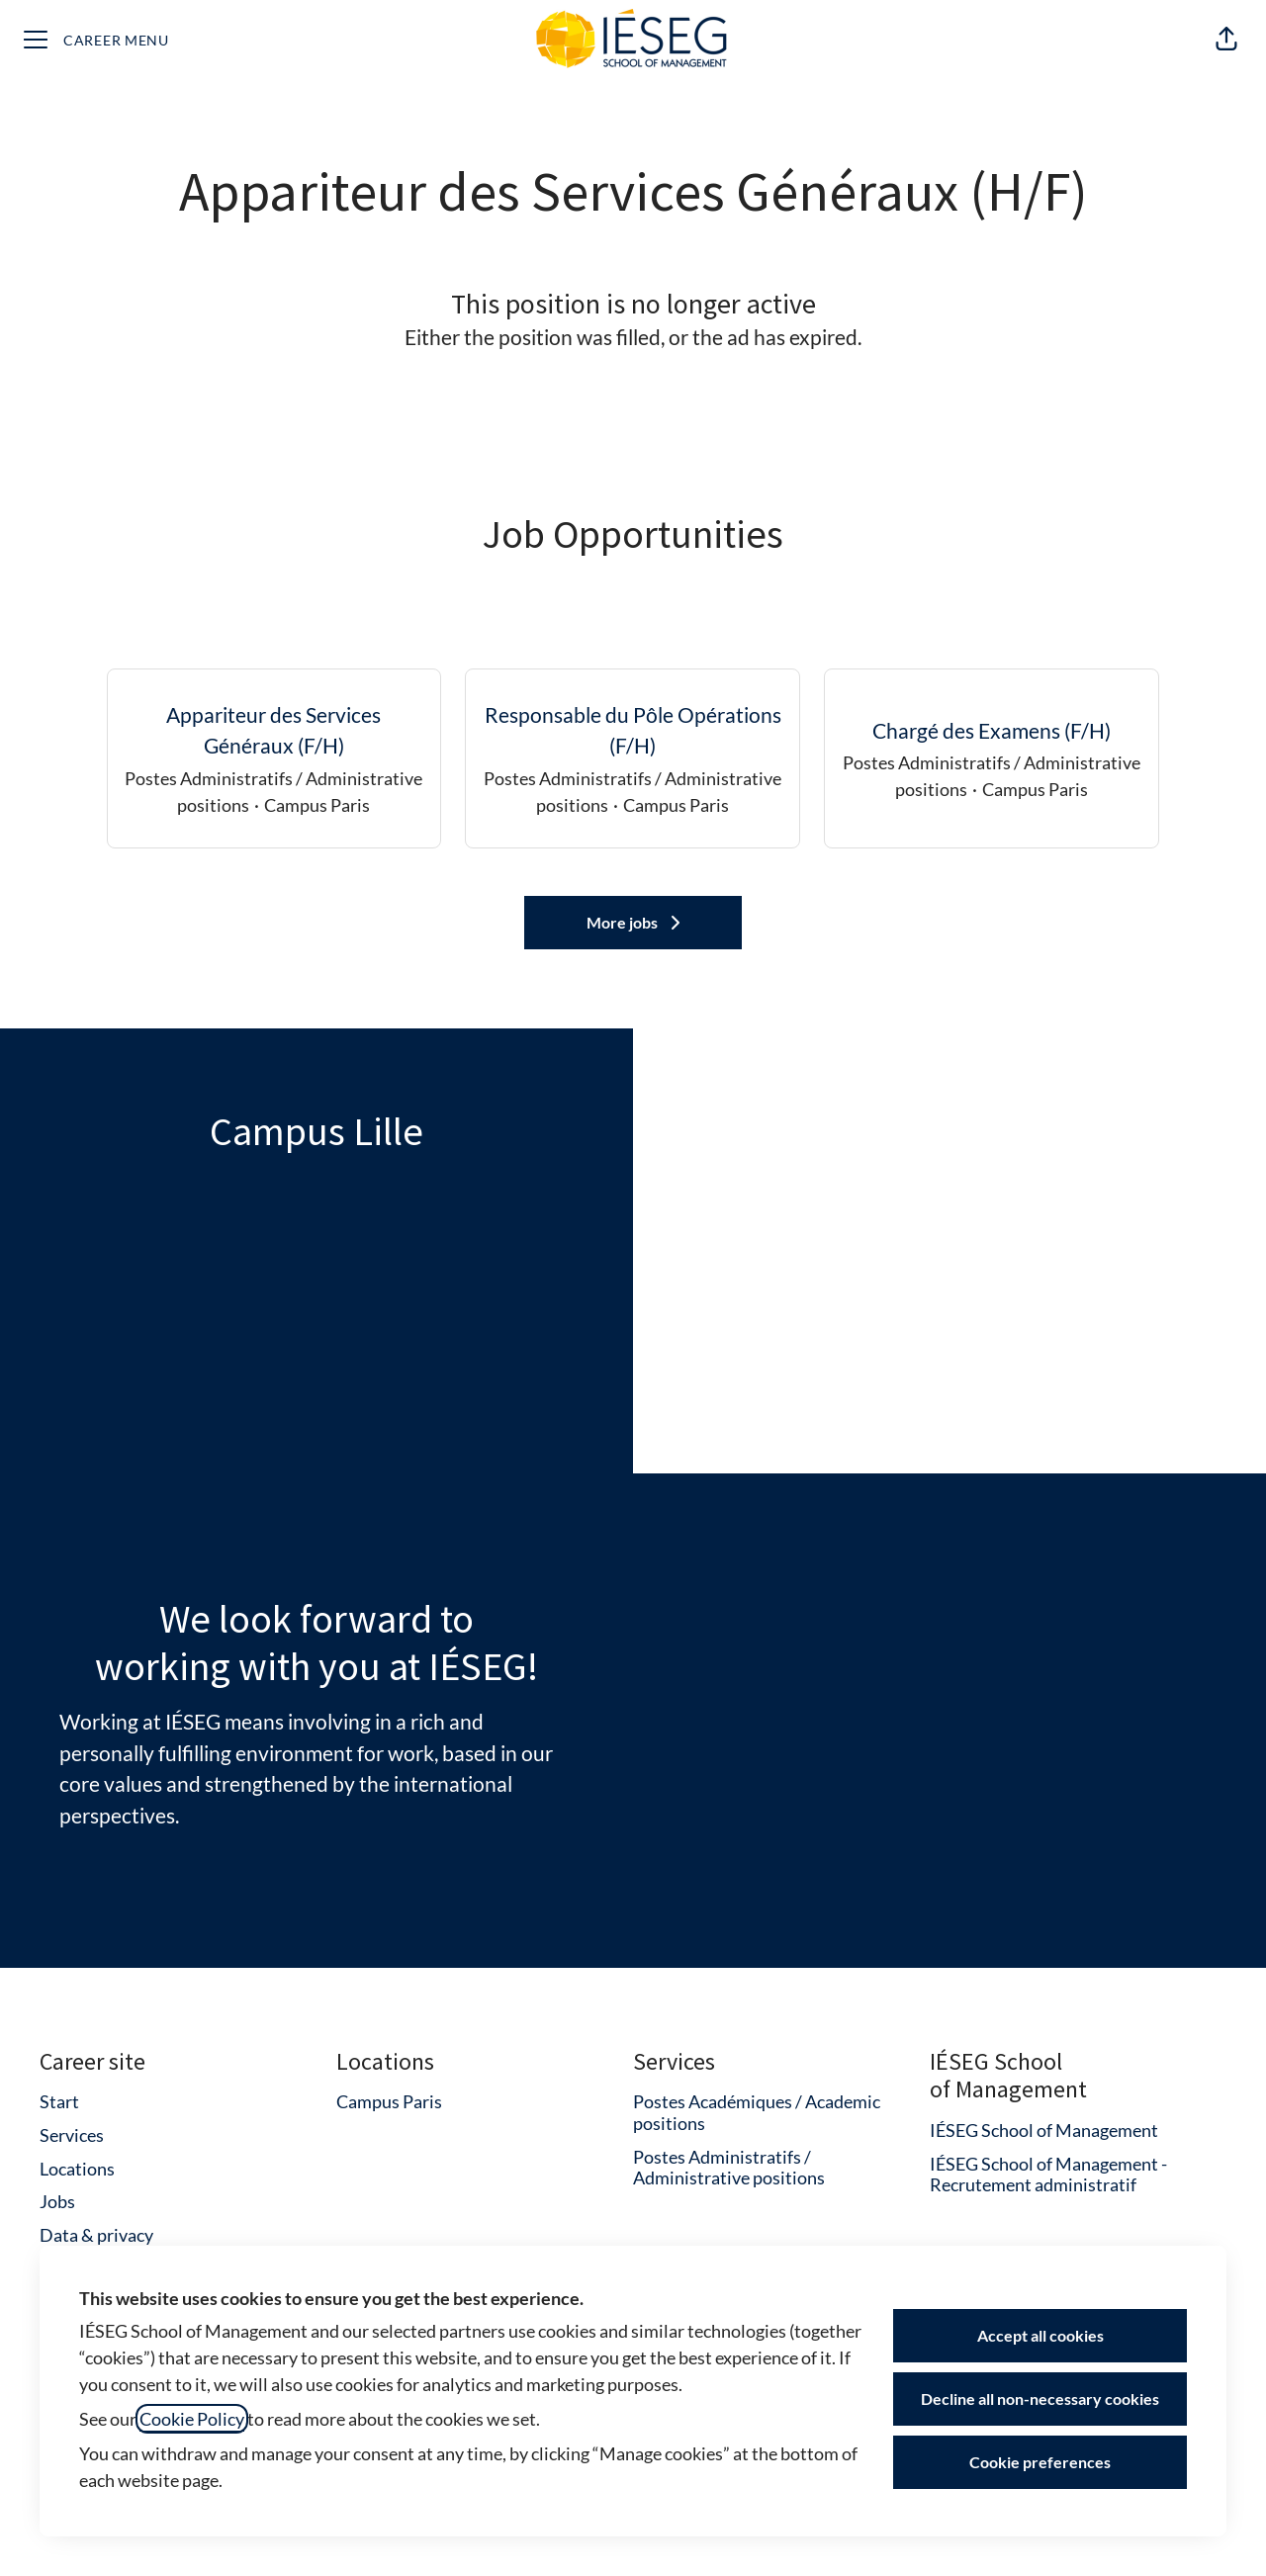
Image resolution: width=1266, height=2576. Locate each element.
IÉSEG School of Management (1044, 2130)
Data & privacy (96, 2235)
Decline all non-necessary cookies (1040, 2398)
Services (72, 2135)
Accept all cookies (1040, 2335)
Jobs (57, 2201)
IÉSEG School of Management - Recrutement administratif (1048, 2174)
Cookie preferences (1040, 2461)
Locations (77, 2168)
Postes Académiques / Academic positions (756, 2112)
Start (59, 2101)
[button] (1226, 39)
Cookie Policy (191, 2419)
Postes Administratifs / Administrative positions (729, 2167)
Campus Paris (389, 2101)
